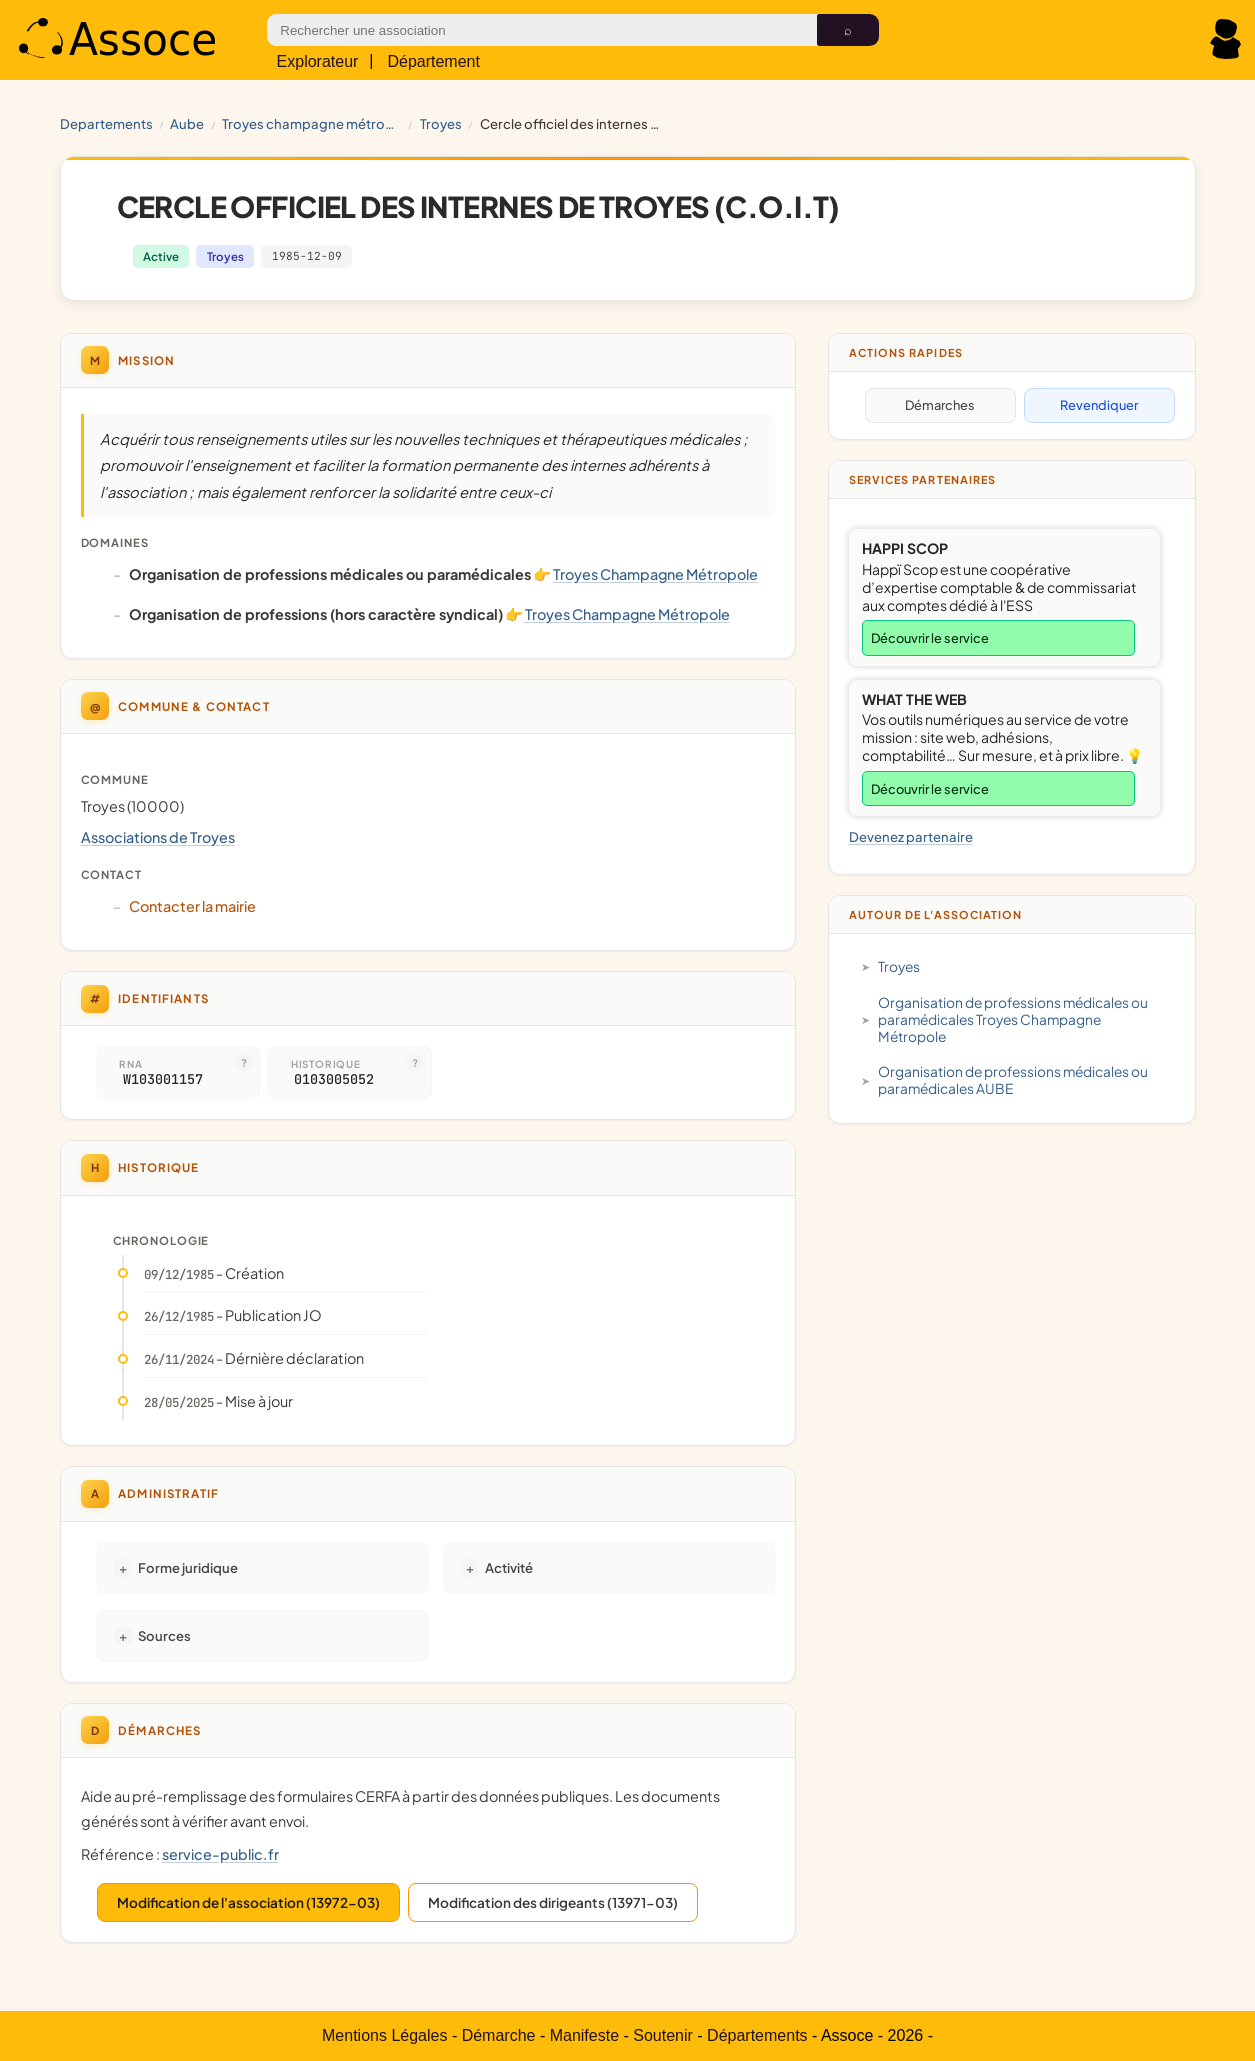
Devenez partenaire (911, 836)
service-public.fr (220, 1854)
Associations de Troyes (158, 837)
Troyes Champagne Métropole (312, 123)
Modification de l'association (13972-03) (248, 1902)
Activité (509, 1567)
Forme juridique (188, 1567)
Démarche (499, 2035)
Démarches (940, 405)
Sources (164, 1635)
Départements (757, 2035)
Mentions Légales (384, 2035)
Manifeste (584, 2035)
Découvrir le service (930, 638)
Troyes (441, 123)
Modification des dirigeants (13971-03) (553, 1902)
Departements (106, 123)
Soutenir (663, 2035)
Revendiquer (1099, 405)
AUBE (187, 123)
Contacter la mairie (192, 906)
